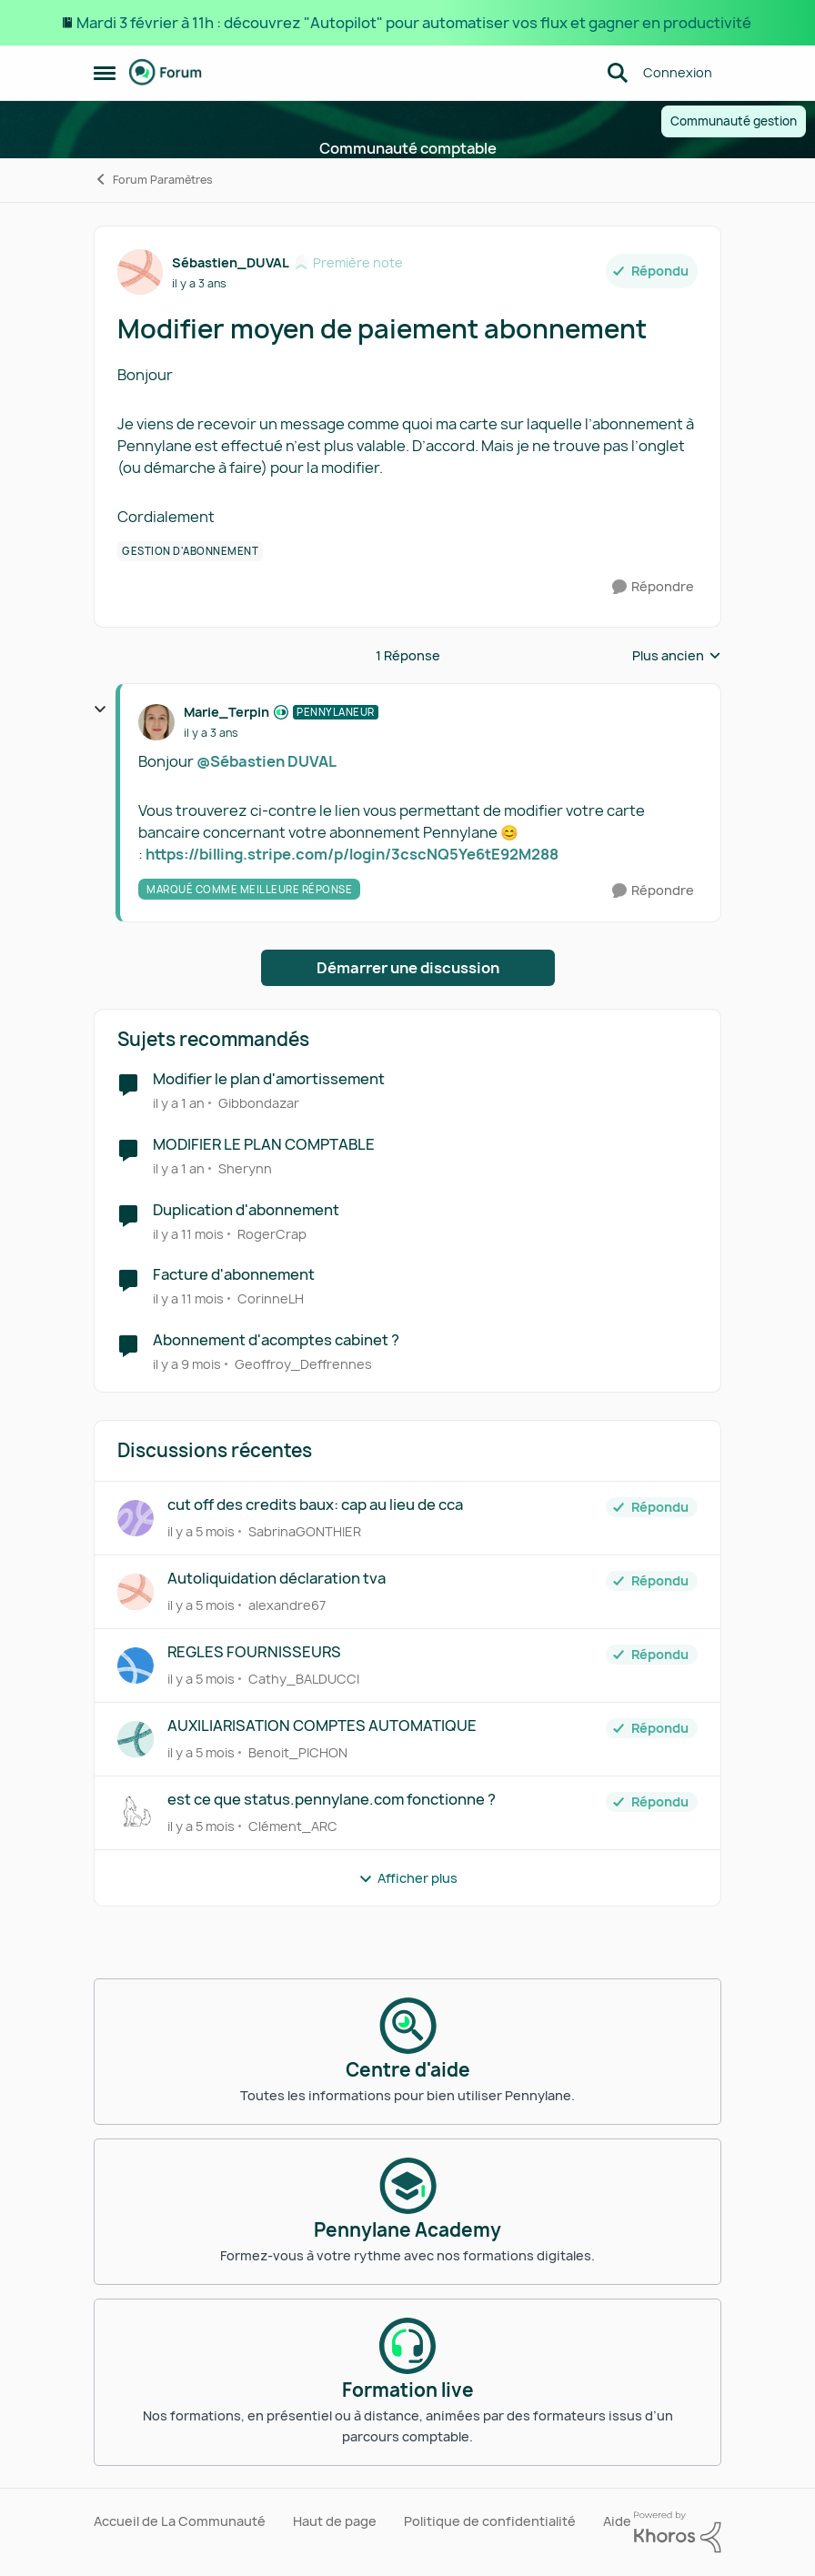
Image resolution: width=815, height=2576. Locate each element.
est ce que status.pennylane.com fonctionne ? (331, 1799)
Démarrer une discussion (408, 968)
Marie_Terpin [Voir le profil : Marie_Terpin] (226, 711)
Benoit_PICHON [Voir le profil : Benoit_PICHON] (297, 1752)
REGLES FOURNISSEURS (254, 1652)
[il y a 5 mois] (201, 1531)
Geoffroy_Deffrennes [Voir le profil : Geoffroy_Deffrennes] (303, 1364)
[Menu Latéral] (105, 72)
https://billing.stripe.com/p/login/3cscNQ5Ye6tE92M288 (352, 854)
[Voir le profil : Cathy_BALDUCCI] (135, 1665)
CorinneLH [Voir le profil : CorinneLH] (270, 1298)
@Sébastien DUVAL (266, 761)
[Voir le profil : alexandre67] (135, 1592)
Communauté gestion (733, 121)
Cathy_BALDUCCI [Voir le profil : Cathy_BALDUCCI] (303, 1678)
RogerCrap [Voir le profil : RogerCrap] (272, 1233)
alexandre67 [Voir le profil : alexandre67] (287, 1605)
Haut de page (335, 2521)
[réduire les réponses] (100, 709)
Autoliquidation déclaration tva (276, 1578)
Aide (617, 2521)
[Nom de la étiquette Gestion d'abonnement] (190, 551)
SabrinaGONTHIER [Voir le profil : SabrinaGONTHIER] (304, 1531)
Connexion (677, 72)
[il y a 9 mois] (187, 1364)
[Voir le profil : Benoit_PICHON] (135, 1739)
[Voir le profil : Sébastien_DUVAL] (140, 272)
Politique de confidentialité (490, 2521)
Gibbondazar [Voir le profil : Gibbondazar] (258, 1103)
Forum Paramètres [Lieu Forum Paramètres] (153, 179)
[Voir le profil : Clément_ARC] (135, 1813)
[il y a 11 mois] (188, 1233)
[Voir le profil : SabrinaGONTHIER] (135, 1518)
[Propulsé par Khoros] (677, 2532)
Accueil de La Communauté (180, 2521)
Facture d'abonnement (234, 1274)
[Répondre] (653, 587)
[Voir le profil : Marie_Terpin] (156, 722)
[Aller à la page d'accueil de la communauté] (165, 72)
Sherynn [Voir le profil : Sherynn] (245, 1168)
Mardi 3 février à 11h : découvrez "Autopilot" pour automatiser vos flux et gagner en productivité (415, 23)
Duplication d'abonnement (246, 1210)
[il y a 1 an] (179, 1102)
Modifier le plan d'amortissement (269, 1079)
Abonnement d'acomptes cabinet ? (276, 1340)
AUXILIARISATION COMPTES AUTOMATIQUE (322, 1726)
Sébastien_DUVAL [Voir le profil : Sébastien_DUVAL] (230, 262)
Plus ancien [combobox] (676, 656)
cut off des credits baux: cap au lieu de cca (315, 1504)
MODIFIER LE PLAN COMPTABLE (264, 1144)
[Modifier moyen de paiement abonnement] (211, 733)
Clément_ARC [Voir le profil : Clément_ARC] (292, 1826)
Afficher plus (408, 1878)
